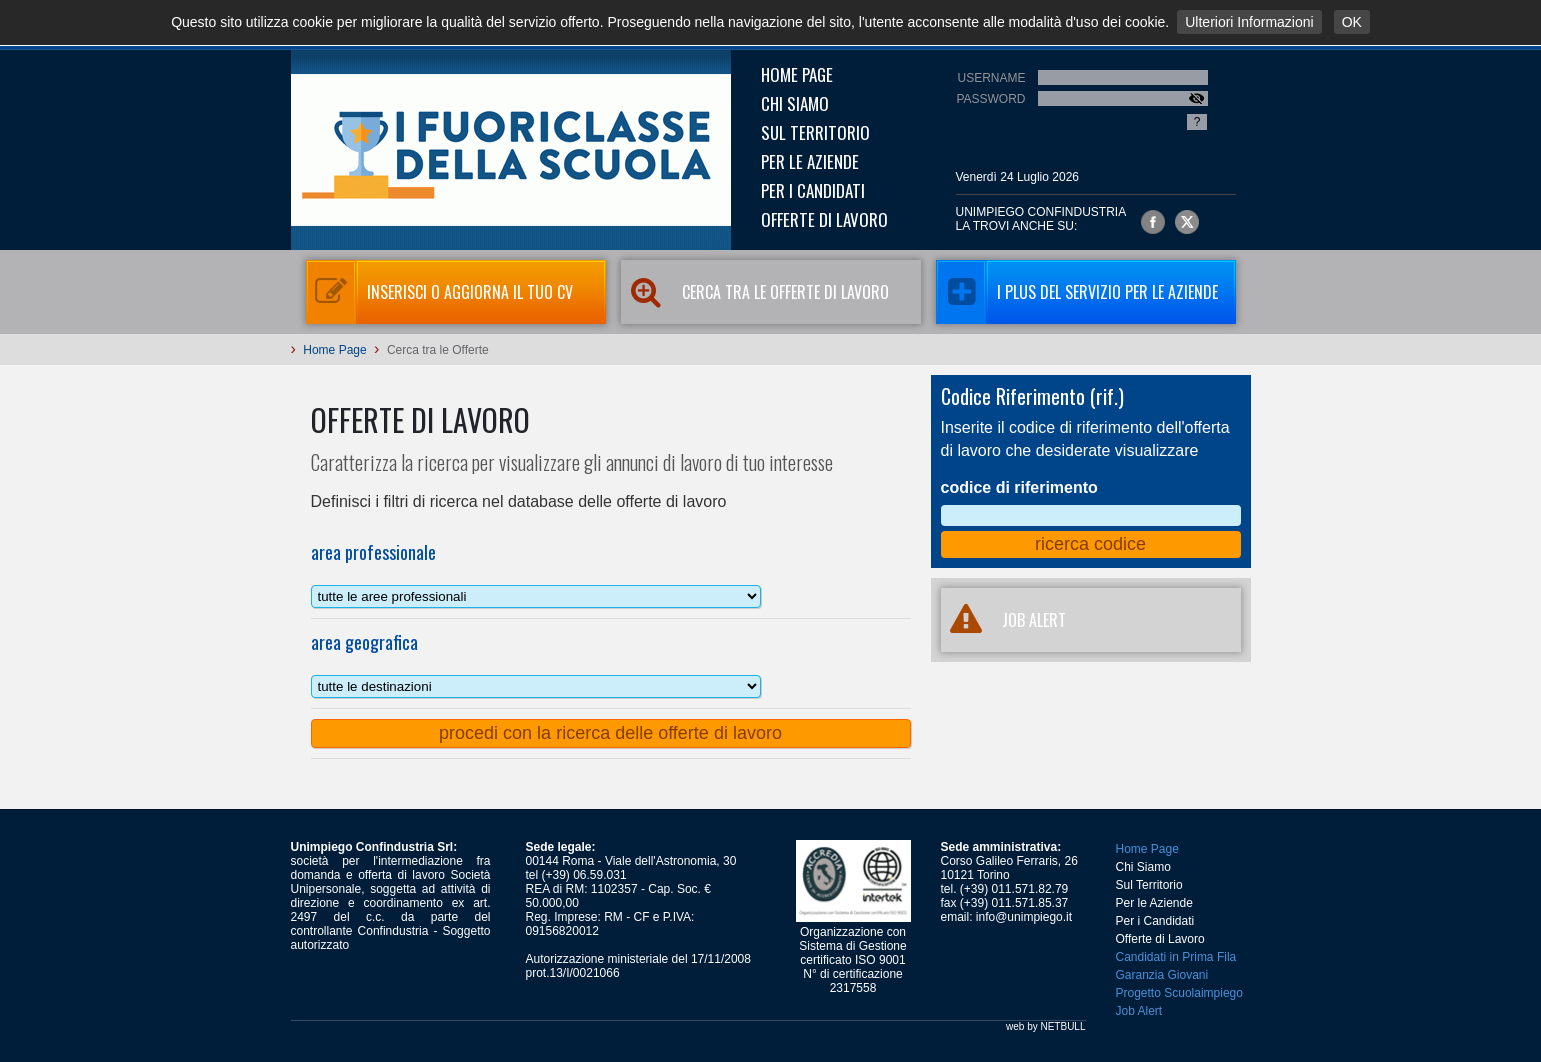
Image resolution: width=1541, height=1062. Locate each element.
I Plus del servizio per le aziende (1077, 292)
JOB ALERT (1003, 620)
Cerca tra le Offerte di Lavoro (755, 292)
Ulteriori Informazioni (1249, 22)
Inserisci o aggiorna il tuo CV (439, 292)
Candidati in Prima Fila (1176, 957)
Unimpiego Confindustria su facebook (1153, 222)
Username (991, 78)
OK (1352, 22)
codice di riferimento (1019, 487)
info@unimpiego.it (1024, 917)
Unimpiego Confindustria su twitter (1187, 222)
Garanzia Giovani (1162, 975)
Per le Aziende (810, 161)
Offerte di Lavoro (824, 219)
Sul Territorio (815, 132)
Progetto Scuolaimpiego (1179, 993)
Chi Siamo (795, 103)
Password (990, 99)
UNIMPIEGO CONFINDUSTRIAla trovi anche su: (1041, 219)
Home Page (797, 74)
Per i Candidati (813, 190)
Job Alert (1139, 1011)
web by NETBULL (1045, 1026)
